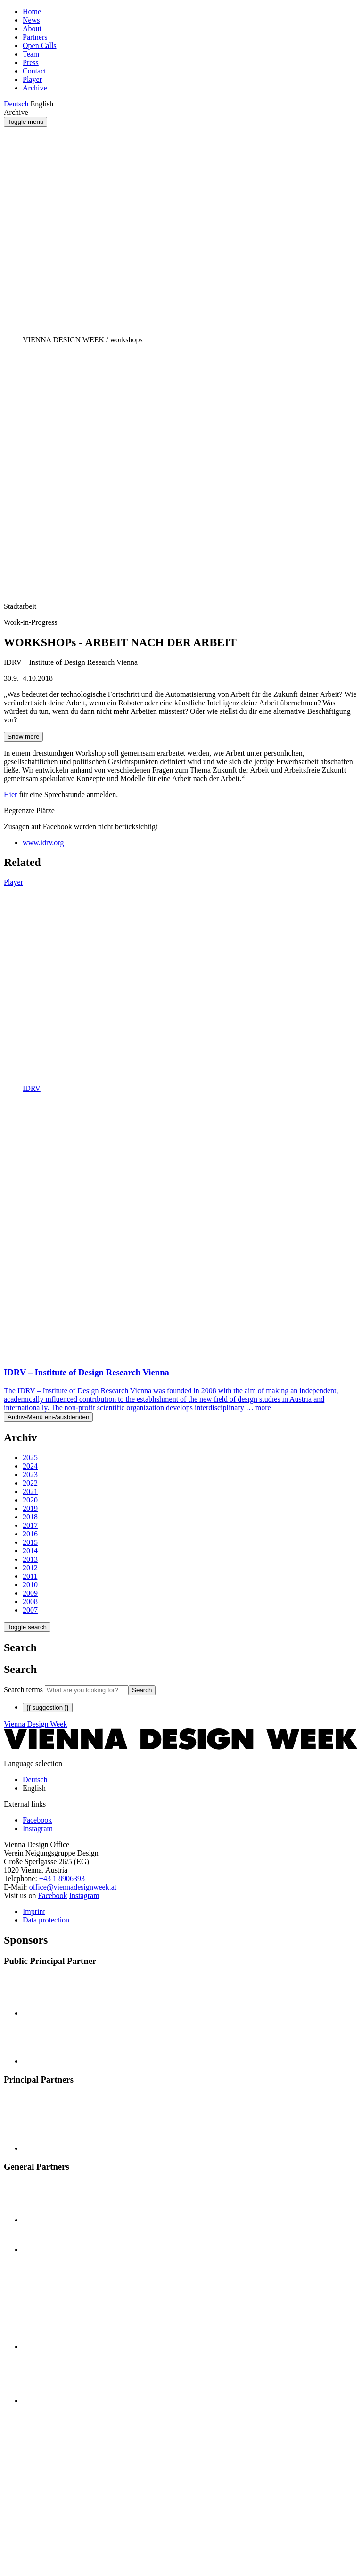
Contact (34, 71)
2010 (30, 1585)
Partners (35, 37)
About (32, 28)
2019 (30, 1508)
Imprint (34, 1911)
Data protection (46, 1920)
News (31, 20)
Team (31, 54)
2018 (30, 1517)
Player (32, 79)
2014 (30, 1551)
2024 (30, 1466)
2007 (30, 1610)
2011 (30, 1576)
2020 (30, 1500)
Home (32, 12)
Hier (10, 795)
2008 (30, 1602)
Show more (23, 736)
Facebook (52, 1895)
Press (31, 62)
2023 (30, 1474)
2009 (30, 1593)
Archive (35, 88)
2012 (30, 1568)
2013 (30, 1559)
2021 (30, 1491)
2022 (30, 1483)
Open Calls (40, 45)
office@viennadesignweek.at (72, 1887)
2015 (30, 1542)
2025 (30, 1458)
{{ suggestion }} (47, 1707)
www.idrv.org (43, 843)
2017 (30, 1525)
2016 (30, 1534)
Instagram (84, 1895)
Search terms (23, 1690)
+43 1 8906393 (62, 1878)
